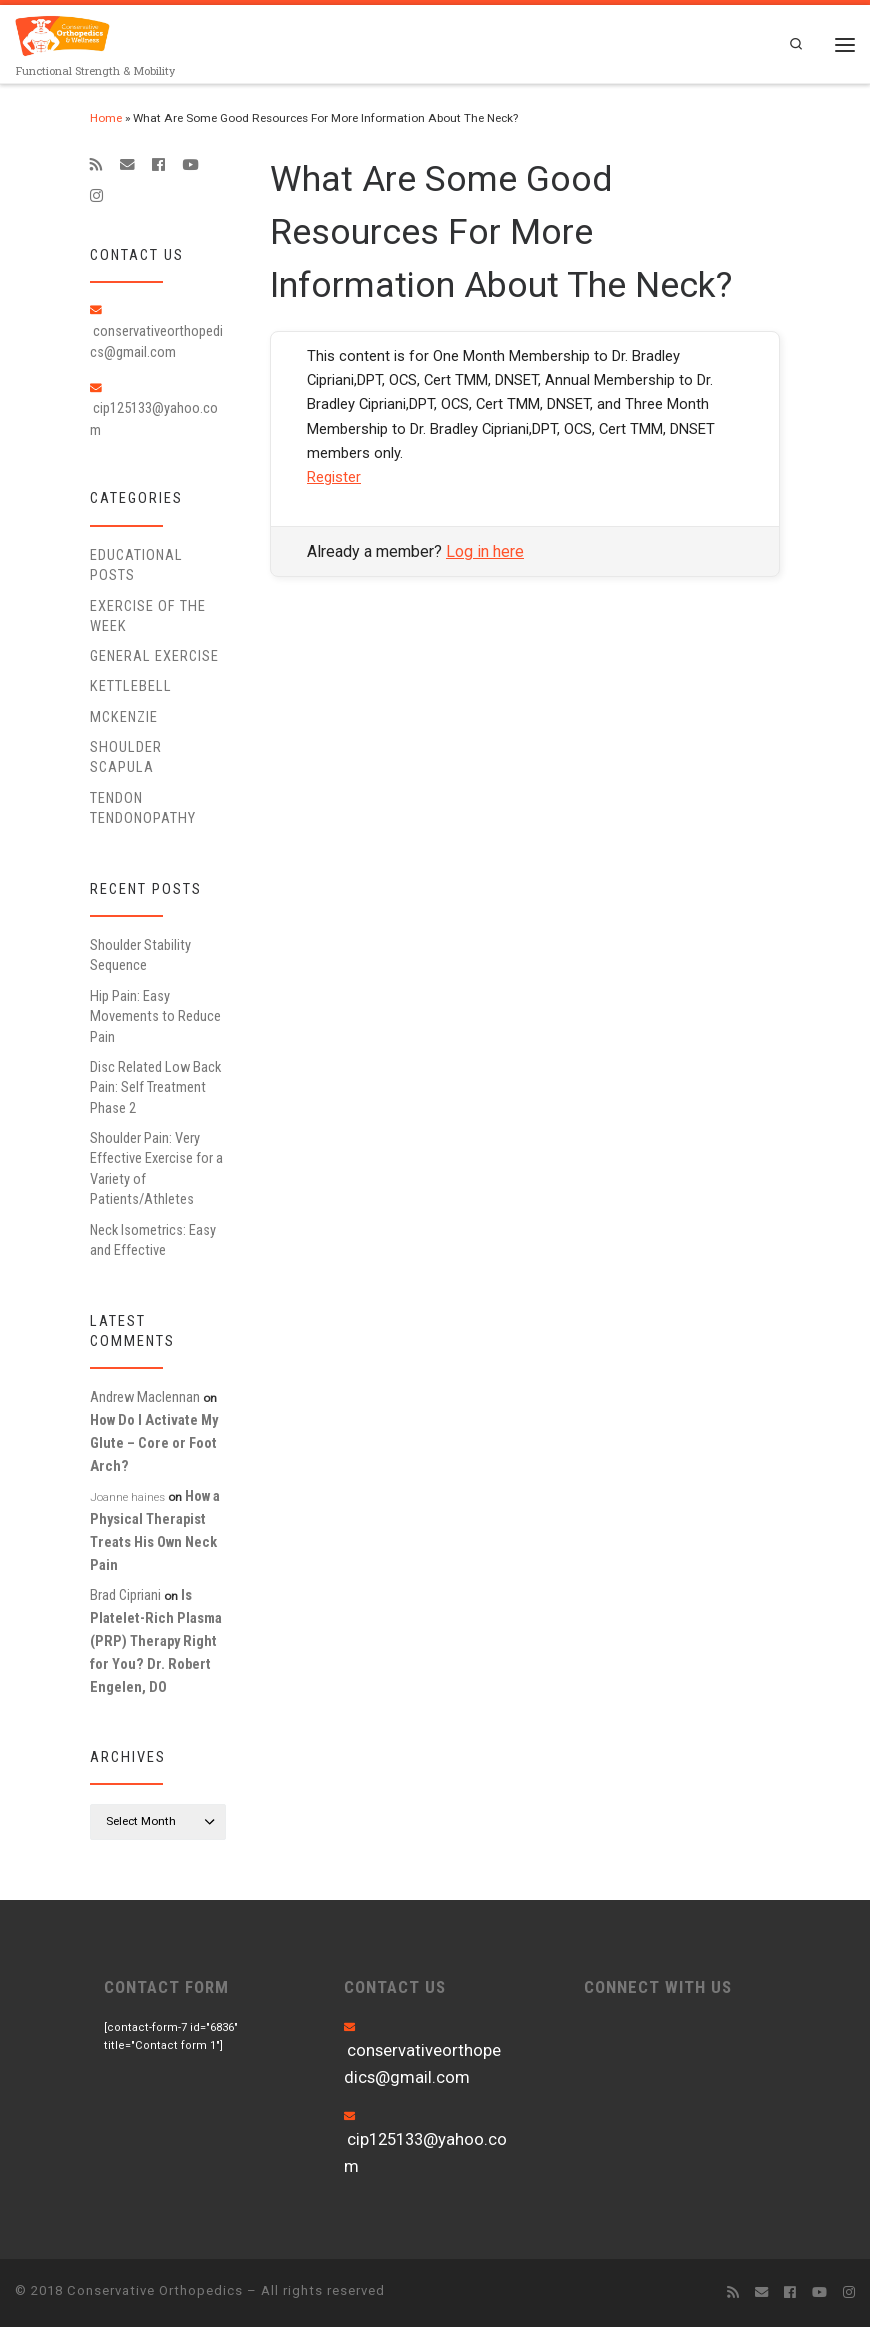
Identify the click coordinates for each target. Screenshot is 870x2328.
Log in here (485, 551)
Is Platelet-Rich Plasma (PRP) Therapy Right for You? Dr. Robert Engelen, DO (156, 1642)
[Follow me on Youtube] (190, 165)
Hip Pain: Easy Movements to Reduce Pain (155, 1016)
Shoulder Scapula (126, 758)
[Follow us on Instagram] (96, 197)
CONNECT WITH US (658, 1988)
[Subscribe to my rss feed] (96, 165)
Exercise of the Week (148, 616)
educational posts (136, 565)
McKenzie (124, 717)
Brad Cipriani (125, 1596)
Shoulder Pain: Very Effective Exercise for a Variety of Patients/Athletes (156, 1169)
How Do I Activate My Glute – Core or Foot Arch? (154, 1444)
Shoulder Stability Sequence (140, 956)
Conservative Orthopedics (155, 2290)
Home (106, 118)
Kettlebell (131, 687)
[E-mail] (127, 165)
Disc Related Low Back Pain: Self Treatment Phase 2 (155, 1088)
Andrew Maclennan (145, 1398)
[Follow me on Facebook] (158, 165)
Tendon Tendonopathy (143, 808)
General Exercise (154, 657)
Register (334, 478)
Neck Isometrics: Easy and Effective (153, 1240)
